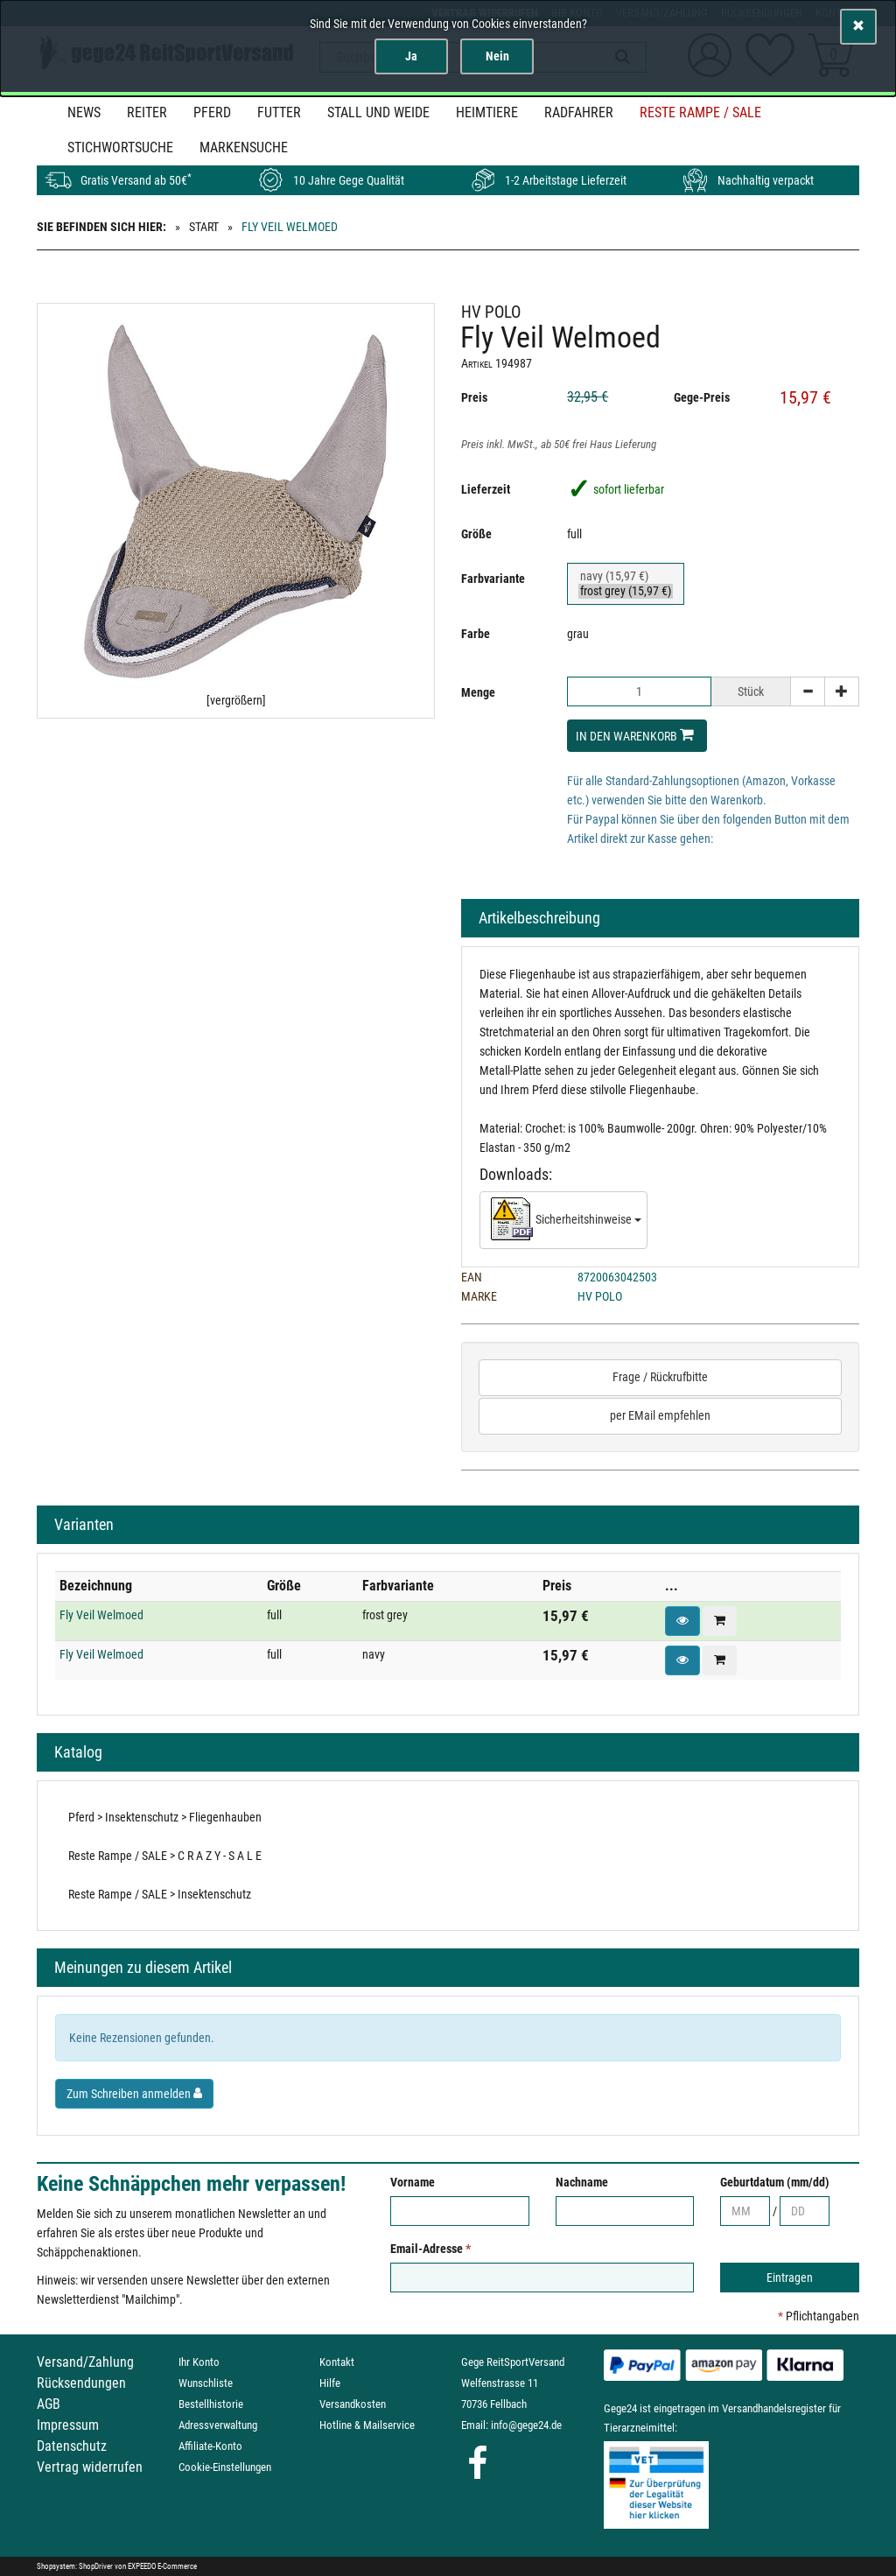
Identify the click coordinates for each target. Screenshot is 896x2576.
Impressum (68, 2425)
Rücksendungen (81, 2383)
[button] (682, 1621)
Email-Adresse (430, 2249)
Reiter (147, 112)
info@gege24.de (526, 2425)
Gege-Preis (702, 397)
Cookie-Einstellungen (224, 2467)
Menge (478, 692)
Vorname (412, 2182)
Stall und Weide (378, 112)
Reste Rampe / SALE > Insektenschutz (159, 1894)
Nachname (582, 2182)
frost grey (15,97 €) (625, 591)
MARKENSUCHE (244, 147)
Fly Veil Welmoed (102, 1615)
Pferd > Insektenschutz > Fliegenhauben (165, 1817)
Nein (497, 56)
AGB (48, 2404)
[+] (841, 691)
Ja (411, 56)
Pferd (212, 112)
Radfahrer (578, 112)
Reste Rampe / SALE (700, 112)
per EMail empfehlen (660, 1415)
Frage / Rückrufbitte (660, 1377)
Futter (279, 112)
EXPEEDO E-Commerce (162, 2566)
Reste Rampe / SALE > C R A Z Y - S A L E (165, 1856)
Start (204, 227)
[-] (807, 691)
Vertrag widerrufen (90, 2467)
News (84, 112)
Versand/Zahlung (85, 2362)
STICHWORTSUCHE (120, 147)
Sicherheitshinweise (566, 1220)
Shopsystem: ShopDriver (75, 2566)
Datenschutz (72, 2446)
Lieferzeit (485, 489)
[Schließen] (858, 27)
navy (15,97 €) (625, 576)
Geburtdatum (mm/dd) (775, 2182)
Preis (474, 397)
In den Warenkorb (635, 734)
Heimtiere (487, 112)
